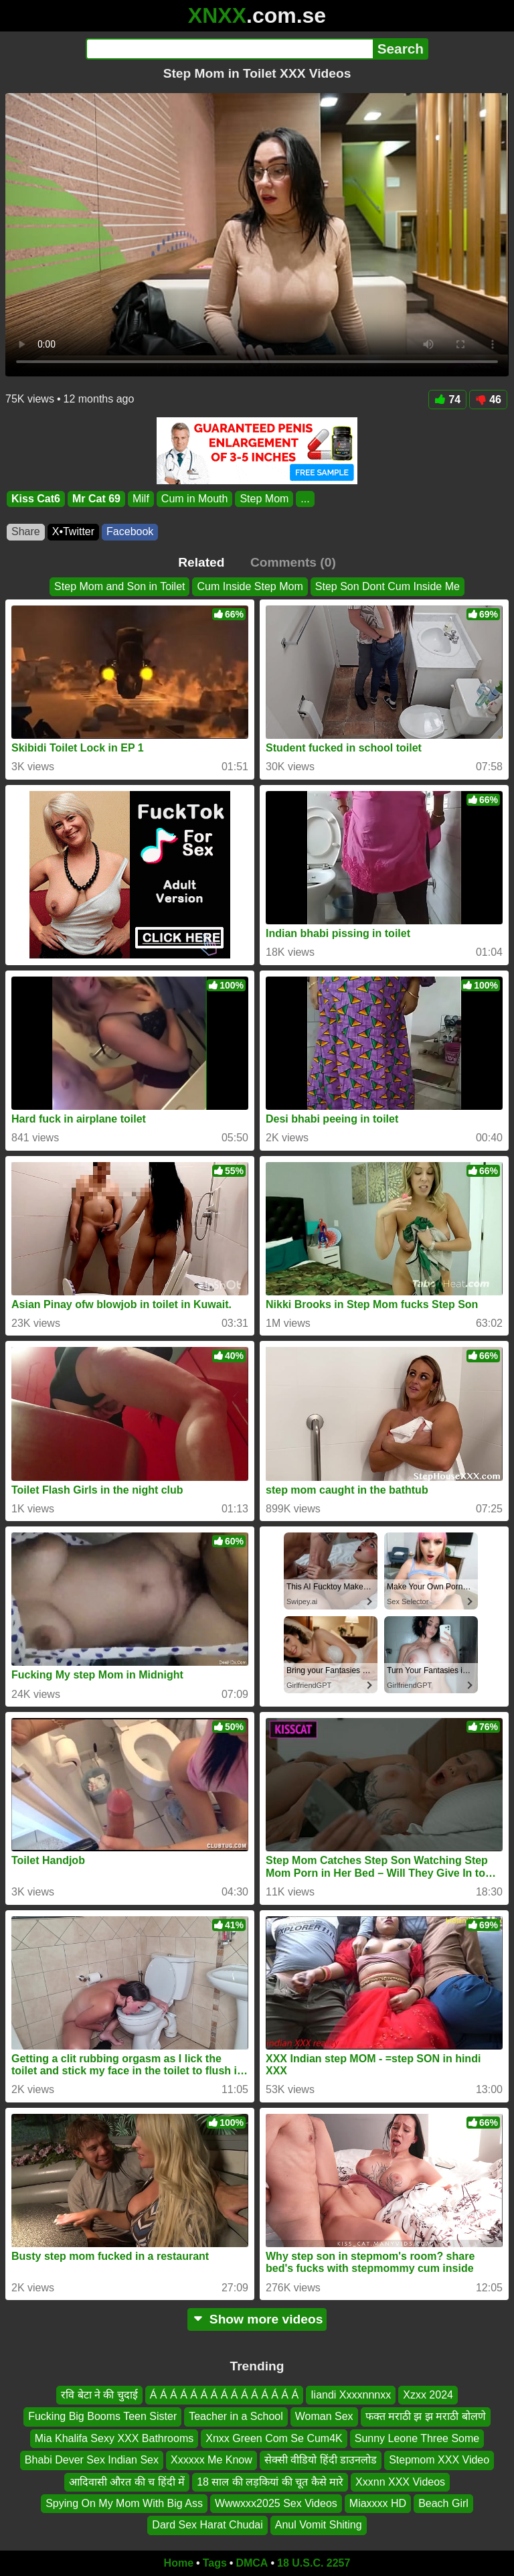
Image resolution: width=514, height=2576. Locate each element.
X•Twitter (73, 531)
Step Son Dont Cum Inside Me (387, 586)
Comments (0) (293, 562)
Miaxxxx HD (377, 2503)
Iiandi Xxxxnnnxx (351, 2395)
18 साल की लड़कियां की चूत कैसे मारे (270, 2482)
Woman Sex (324, 2417)
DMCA (252, 2563)
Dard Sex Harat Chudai (207, 2525)
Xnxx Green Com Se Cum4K (274, 2438)
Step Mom (264, 498)
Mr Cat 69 (96, 498)
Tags (215, 2563)
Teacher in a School (236, 2417)
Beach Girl (443, 2503)
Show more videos (257, 2319)
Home (178, 2563)
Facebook (129, 531)
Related (201, 562)
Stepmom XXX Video (439, 2460)
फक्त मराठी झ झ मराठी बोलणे (425, 2417)
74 (447, 399)
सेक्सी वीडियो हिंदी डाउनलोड (320, 2460)
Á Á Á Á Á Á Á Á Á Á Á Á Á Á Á (224, 2395)
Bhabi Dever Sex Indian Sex (92, 2460)
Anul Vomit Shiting (318, 2525)
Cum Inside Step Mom (250, 586)
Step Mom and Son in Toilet (119, 586)
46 (488, 399)
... (305, 498)
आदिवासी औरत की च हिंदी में (127, 2482)
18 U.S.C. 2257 (313, 2563)
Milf (141, 498)
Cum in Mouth (194, 498)
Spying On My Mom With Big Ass (124, 2503)
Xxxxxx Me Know (211, 2460)
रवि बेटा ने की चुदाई (99, 2395)
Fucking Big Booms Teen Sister (102, 2417)
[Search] (229, 49)
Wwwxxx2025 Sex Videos (276, 2503)
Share (25, 531)
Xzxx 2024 (428, 2395)
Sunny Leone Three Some (417, 2438)
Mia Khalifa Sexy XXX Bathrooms (114, 2438)
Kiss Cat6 (35, 498)
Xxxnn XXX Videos (400, 2482)
